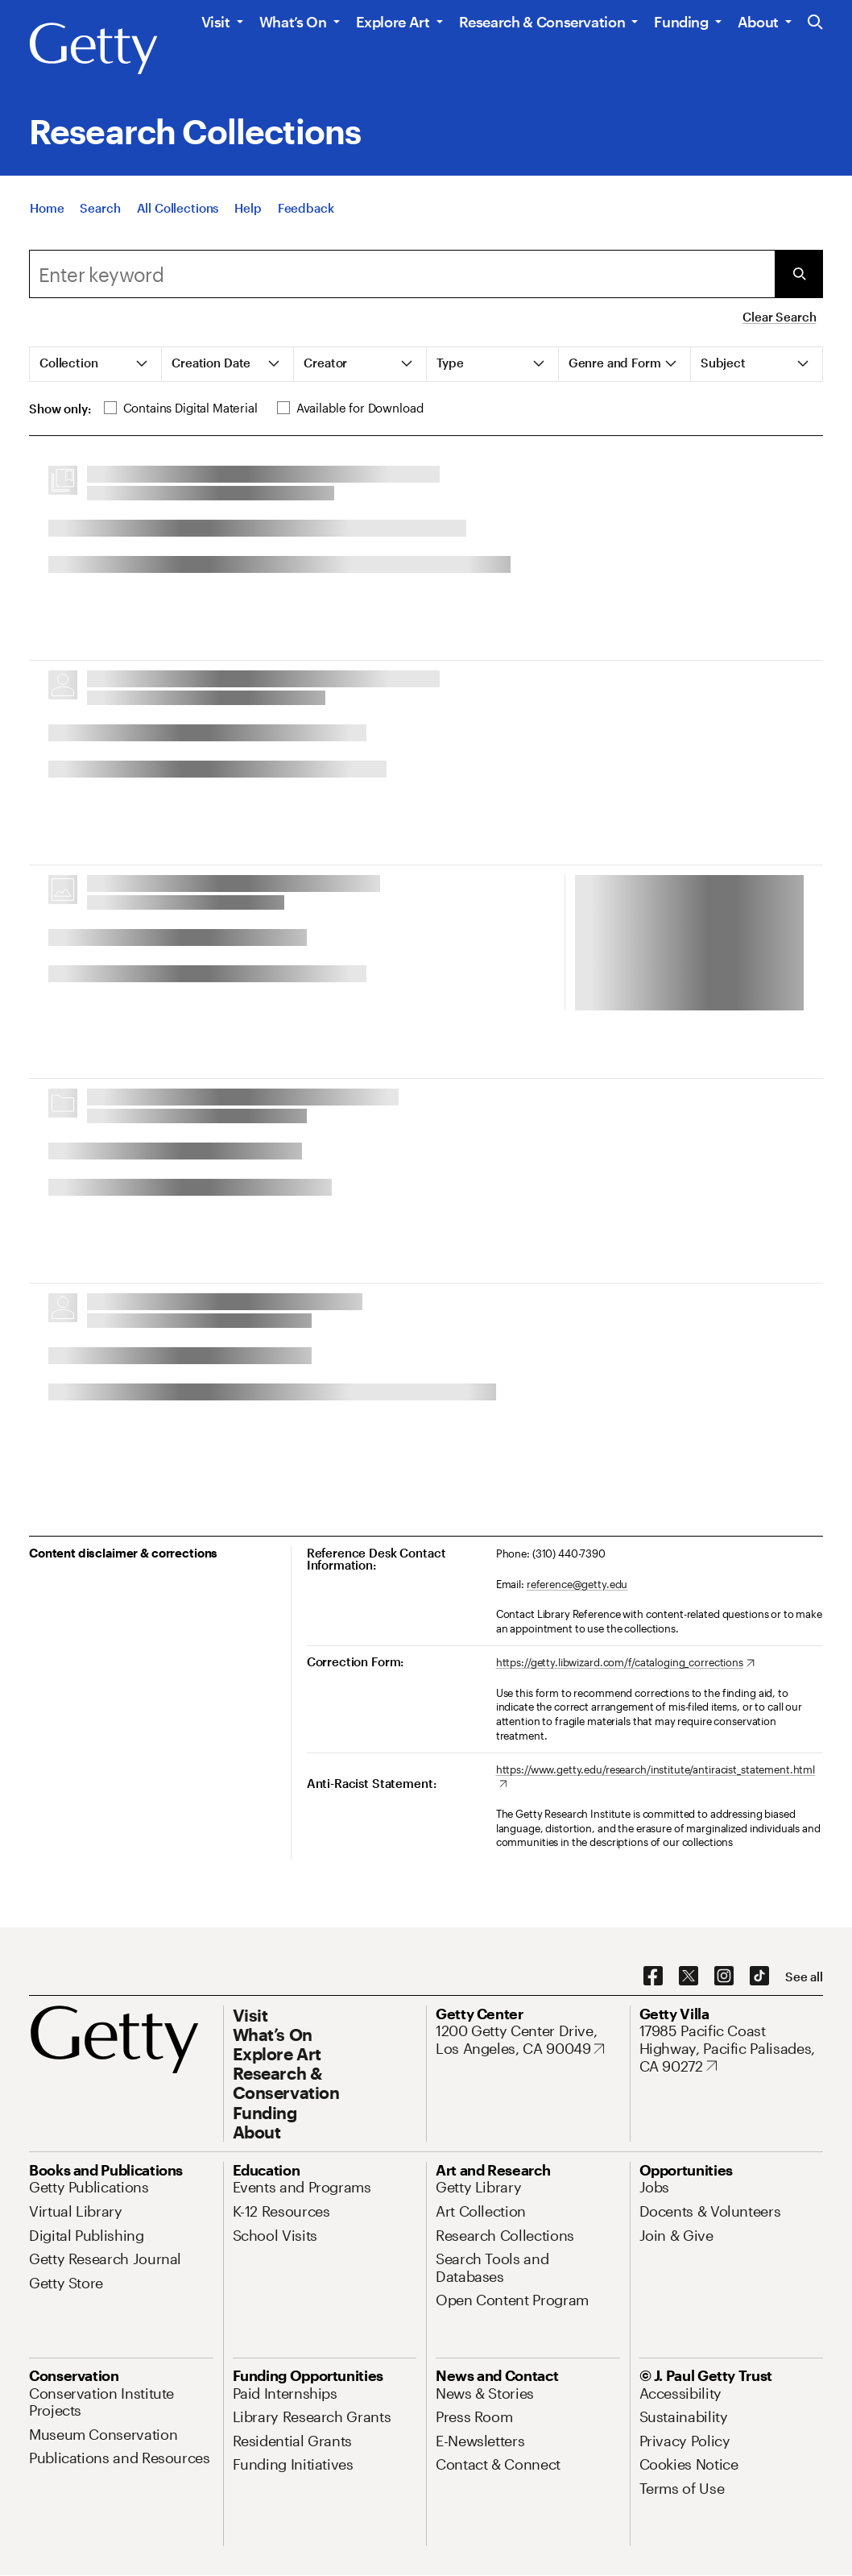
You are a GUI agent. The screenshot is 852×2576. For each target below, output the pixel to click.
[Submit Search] (799, 274)
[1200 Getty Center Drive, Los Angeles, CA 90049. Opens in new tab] (528, 2039)
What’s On (293, 22)
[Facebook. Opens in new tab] (653, 1976)
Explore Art (393, 22)
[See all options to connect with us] (804, 1977)
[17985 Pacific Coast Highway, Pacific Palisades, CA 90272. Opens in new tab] (731, 2048)
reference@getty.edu (577, 1584)
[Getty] (93, 49)
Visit (215, 22)
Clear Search (779, 316)
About (758, 22)
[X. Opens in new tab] (688, 1976)
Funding (681, 22)
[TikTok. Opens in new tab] (759, 1976)
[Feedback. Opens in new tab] (306, 208)
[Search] (100, 208)
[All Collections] (178, 208)
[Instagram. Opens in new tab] (724, 1976)
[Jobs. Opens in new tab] (654, 2187)
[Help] (247, 208)
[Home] (47, 208)
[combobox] (402, 274)
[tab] (96, 364)
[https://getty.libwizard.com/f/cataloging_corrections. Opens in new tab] (625, 1663)
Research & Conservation (542, 22)
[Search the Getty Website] (815, 23)
